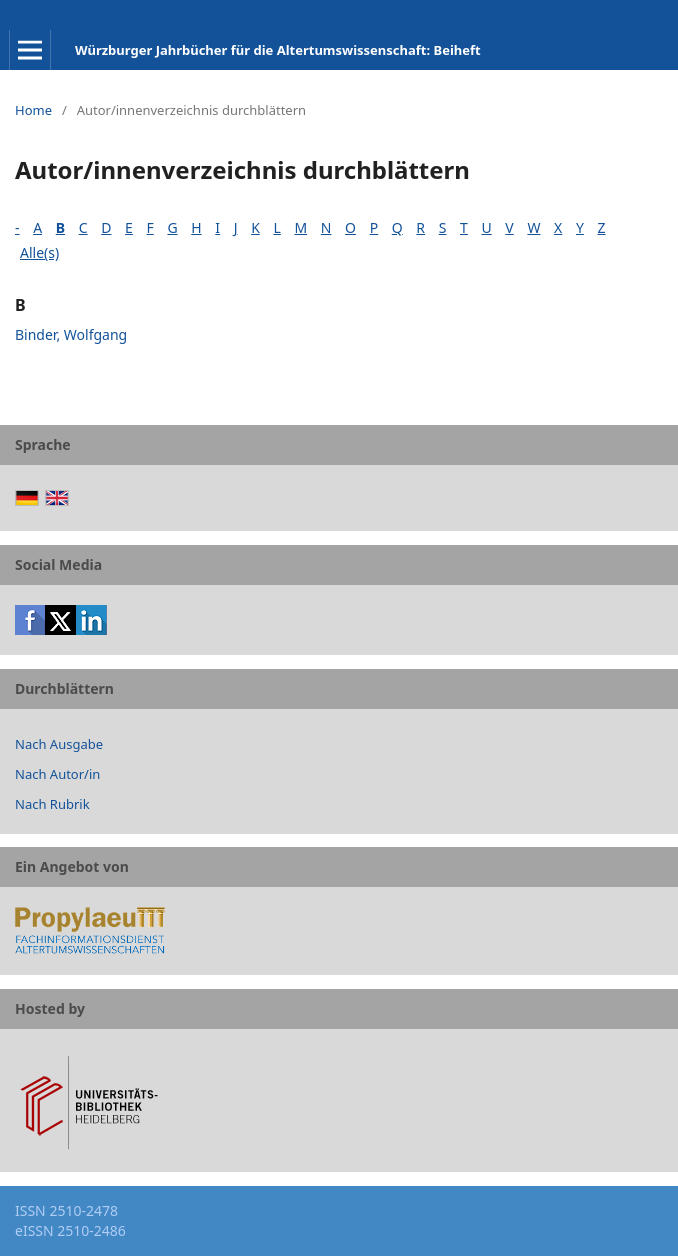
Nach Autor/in (57, 774)
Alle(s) (39, 252)
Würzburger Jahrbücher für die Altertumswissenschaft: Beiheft (278, 50)
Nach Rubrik (52, 804)
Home (33, 110)
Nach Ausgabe (59, 744)
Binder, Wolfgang (71, 334)
